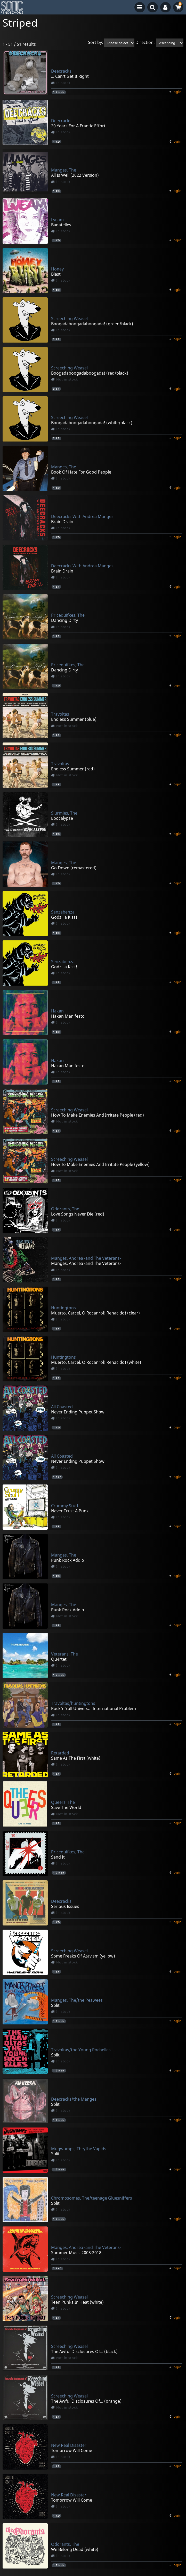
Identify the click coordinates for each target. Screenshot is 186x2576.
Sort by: (95, 42)
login (177, 91)
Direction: (145, 42)
